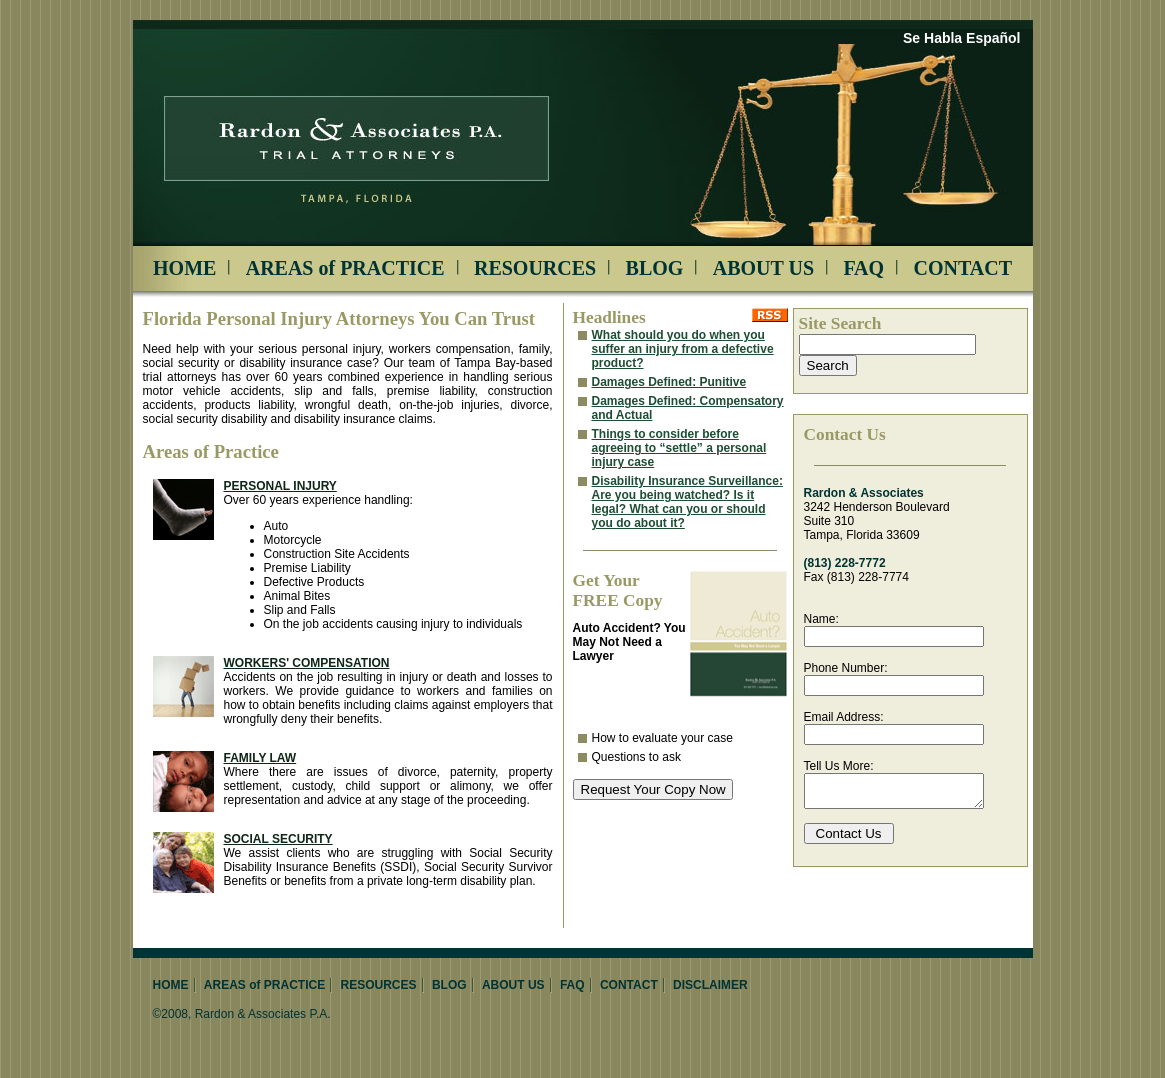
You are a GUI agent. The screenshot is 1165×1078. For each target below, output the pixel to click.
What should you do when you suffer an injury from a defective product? (683, 349)
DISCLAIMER (710, 985)
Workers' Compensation (307, 663)
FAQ (863, 268)
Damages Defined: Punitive (669, 382)
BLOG (655, 268)
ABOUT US (763, 268)
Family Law (260, 758)
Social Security (278, 839)
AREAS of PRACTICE (345, 268)
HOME (184, 268)
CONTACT (962, 268)
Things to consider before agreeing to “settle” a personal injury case (679, 448)
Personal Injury (280, 486)
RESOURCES (535, 268)
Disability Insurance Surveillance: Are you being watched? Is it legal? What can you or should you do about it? (687, 502)
